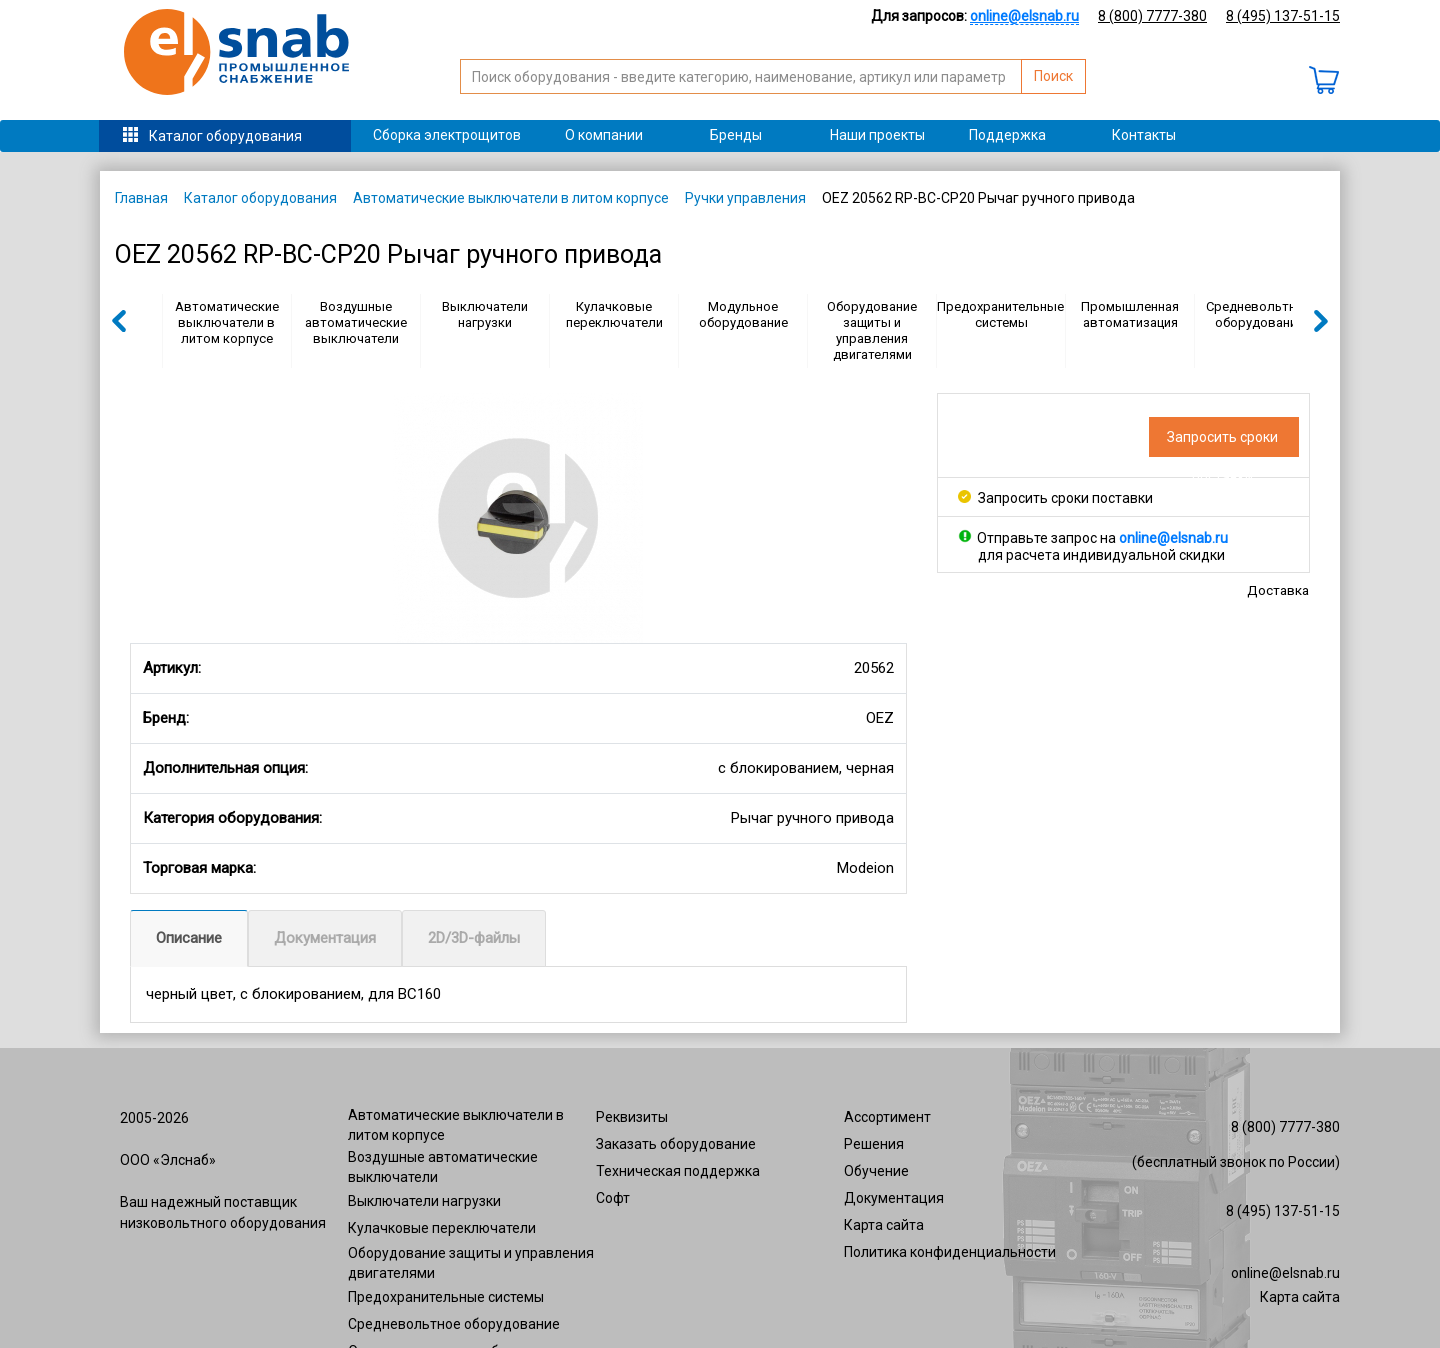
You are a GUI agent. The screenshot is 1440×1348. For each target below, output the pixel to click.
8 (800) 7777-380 (1152, 16)
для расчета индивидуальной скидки (1101, 555)
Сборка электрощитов (447, 135)
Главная (141, 198)
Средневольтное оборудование (1258, 314)
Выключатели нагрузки (485, 314)
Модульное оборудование (743, 314)
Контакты (1144, 135)
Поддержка (1007, 135)
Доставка (1278, 590)
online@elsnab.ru (1285, 1273)
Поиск (1053, 76)
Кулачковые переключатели (614, 314)
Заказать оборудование (676, 1144)
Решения (874, 1144)
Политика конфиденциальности (950, 1252)
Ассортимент (887, 1117)
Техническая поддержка (678, 1171)
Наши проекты (877, 135)
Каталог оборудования (225, 136)
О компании (604, 135)
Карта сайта (884, 1225)
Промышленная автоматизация (1130, 314)
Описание (189, 938)
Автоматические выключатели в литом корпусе (511, 198)
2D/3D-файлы (474, 938)
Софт (613, 1198)
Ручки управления (745, 198)
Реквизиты (632, 1117)
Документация (325, 938)
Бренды (736, 135)
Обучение (876, 1171)
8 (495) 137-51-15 (1283, 16)
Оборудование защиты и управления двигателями (872, 330)
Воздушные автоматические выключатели (356, 322)
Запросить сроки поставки (1055, 498)
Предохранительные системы (1000, 314)
